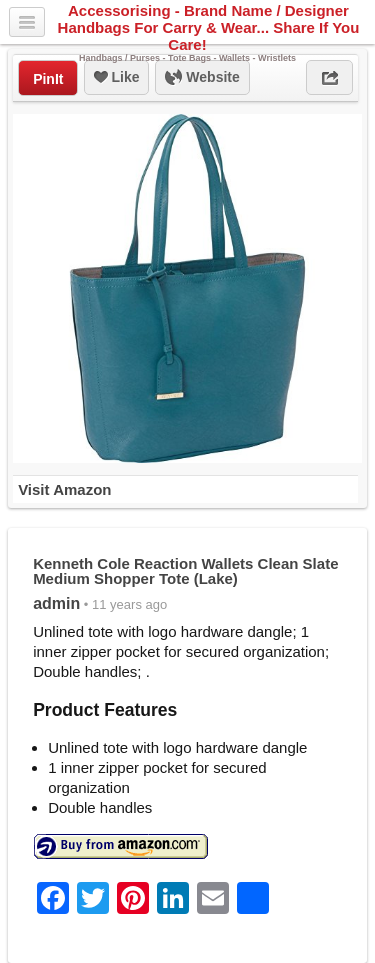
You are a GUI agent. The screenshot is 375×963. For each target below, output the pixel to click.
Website (202, 78)
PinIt (48, 79)
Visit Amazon (64, 489)
